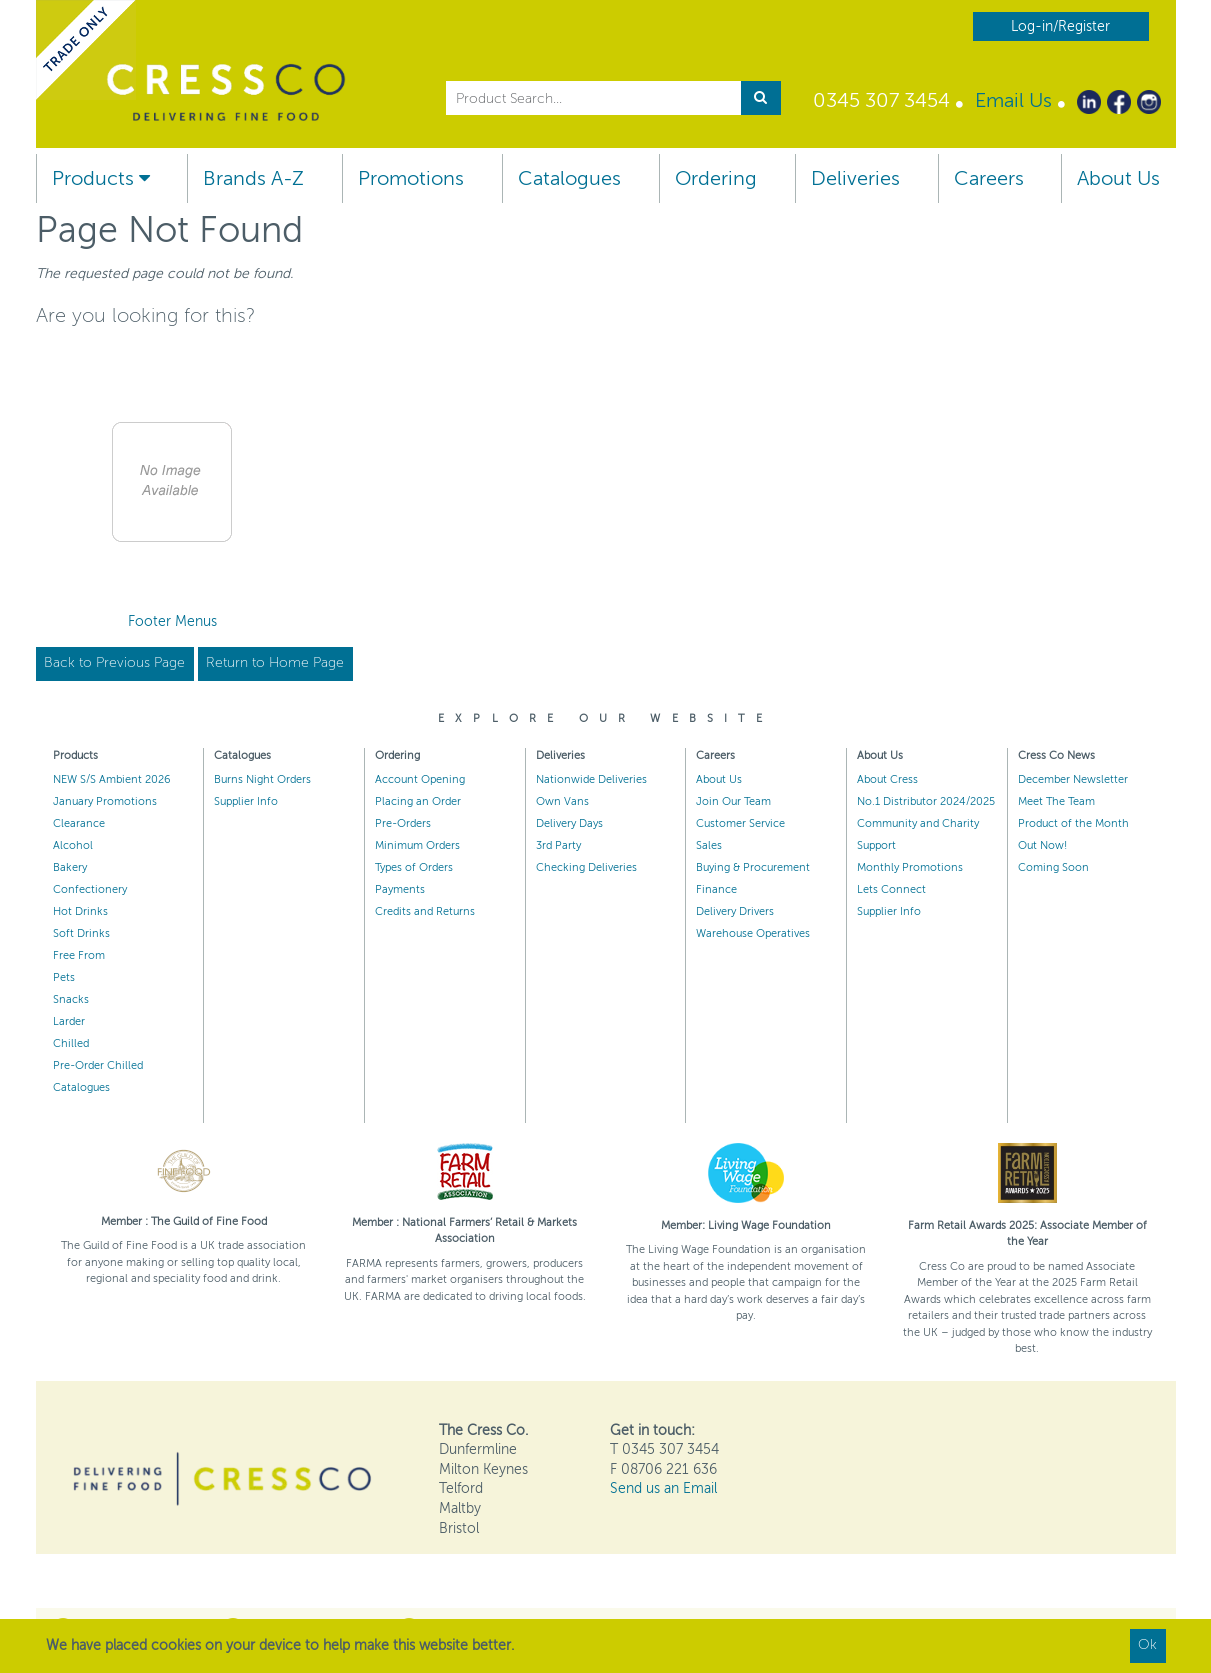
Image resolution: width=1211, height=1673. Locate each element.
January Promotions (105, 801)
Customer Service (740, 823)
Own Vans (562, 801)
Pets (64, 977)
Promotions (411, 178)
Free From (79, 955)
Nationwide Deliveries (591, 779)
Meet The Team (1056, 801)
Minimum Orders (417, 845)
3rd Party (558, 845)
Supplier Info (246, 801)
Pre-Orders (403, 823)
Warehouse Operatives (753, 933)
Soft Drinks (81, 933)
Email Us (1013, 100)
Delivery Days (569, 823)
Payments (400, 889)
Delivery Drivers (735, 911)
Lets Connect (891, 889)
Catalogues (569, 178)
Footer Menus (172, 621)
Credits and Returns (425, 911)
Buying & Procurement (753, 867)
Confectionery (90, 889)
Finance (716, 889)
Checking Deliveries (586, 867)
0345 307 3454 (881, 100)
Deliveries (855, 178)
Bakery (70, 867)
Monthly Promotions (910, 867)
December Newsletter (1073, 779)
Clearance (79, 823)
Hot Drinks (80, 911)
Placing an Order (418, 801)
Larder (69, 1021)
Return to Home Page (275, 662)
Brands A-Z (253, 178)
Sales (709, 845)
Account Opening (420, 779)
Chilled (71, 1043)
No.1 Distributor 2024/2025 (926, 801)
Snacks (71, 999)
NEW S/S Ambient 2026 (112, 779)
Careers (989, 178)
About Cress (887, 779)
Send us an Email (663, 1488)
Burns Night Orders (262, 779)
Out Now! (1042, 845)
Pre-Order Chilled (98, 1065)
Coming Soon (1053, 867)
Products (101, 178)
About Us (1118, 178)
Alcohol (73, 845)
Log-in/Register (1060, 26)
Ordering (716, 178)
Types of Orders (414, 867)
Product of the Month (1073, 823)
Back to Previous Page (114, 662)
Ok (1147, 1644)
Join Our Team (733, 801)
